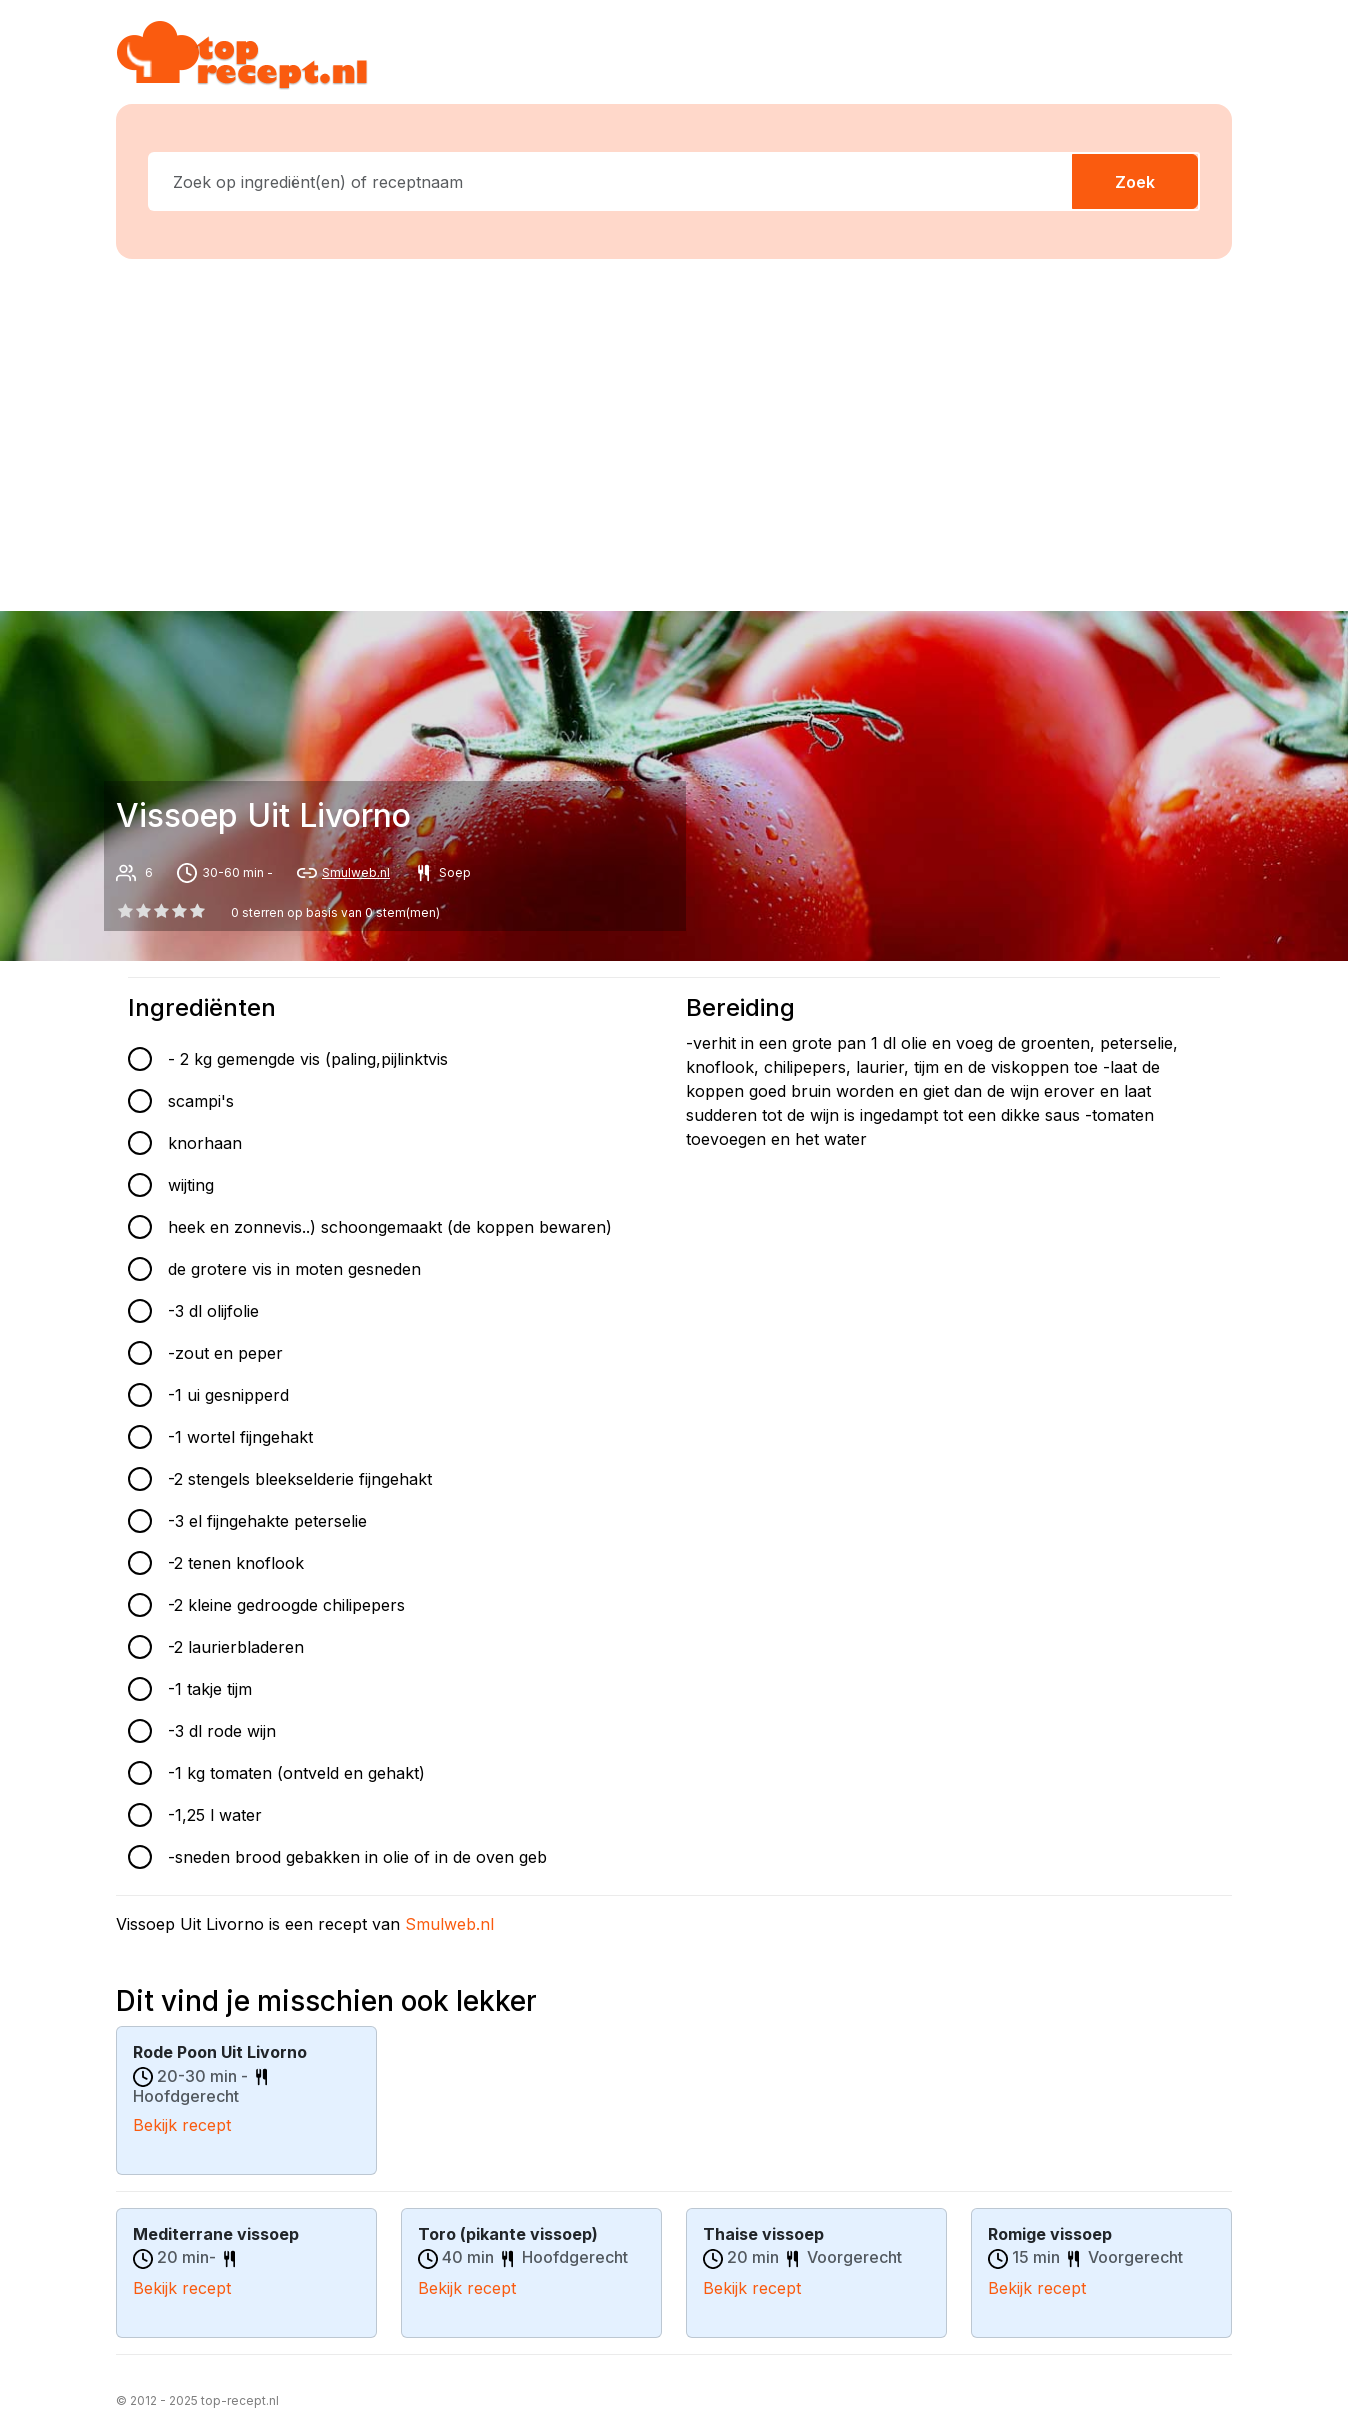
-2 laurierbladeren (236, 1647)
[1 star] (143, 911)
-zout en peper (225, 1353)
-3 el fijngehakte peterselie (267, 1521)
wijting (191, 1185)
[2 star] (161, 911)
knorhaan (205, 1143)
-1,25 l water (215, 1815)
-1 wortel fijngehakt (240, 1437)
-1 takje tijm (210, 1689)
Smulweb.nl (356, 872)
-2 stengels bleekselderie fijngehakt (300, 1479)
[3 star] (180, 911)
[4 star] (198, 911)
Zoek (1135, 182)
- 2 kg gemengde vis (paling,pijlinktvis (308, 1059)
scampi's (201, 1101)
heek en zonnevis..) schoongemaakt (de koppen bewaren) (390, 1227)
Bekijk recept (182, 2124)
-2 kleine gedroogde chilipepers (286, 1605)
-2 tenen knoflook (236, 1563)
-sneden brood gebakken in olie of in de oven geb (357, 1857)
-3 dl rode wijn (222, 1731)
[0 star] (125, 911)
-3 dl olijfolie (213, 1311)
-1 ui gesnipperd (228, 1395)
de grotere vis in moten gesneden (294, 1269)
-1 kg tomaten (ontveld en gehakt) (296, 1773)
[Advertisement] (686, 431)
